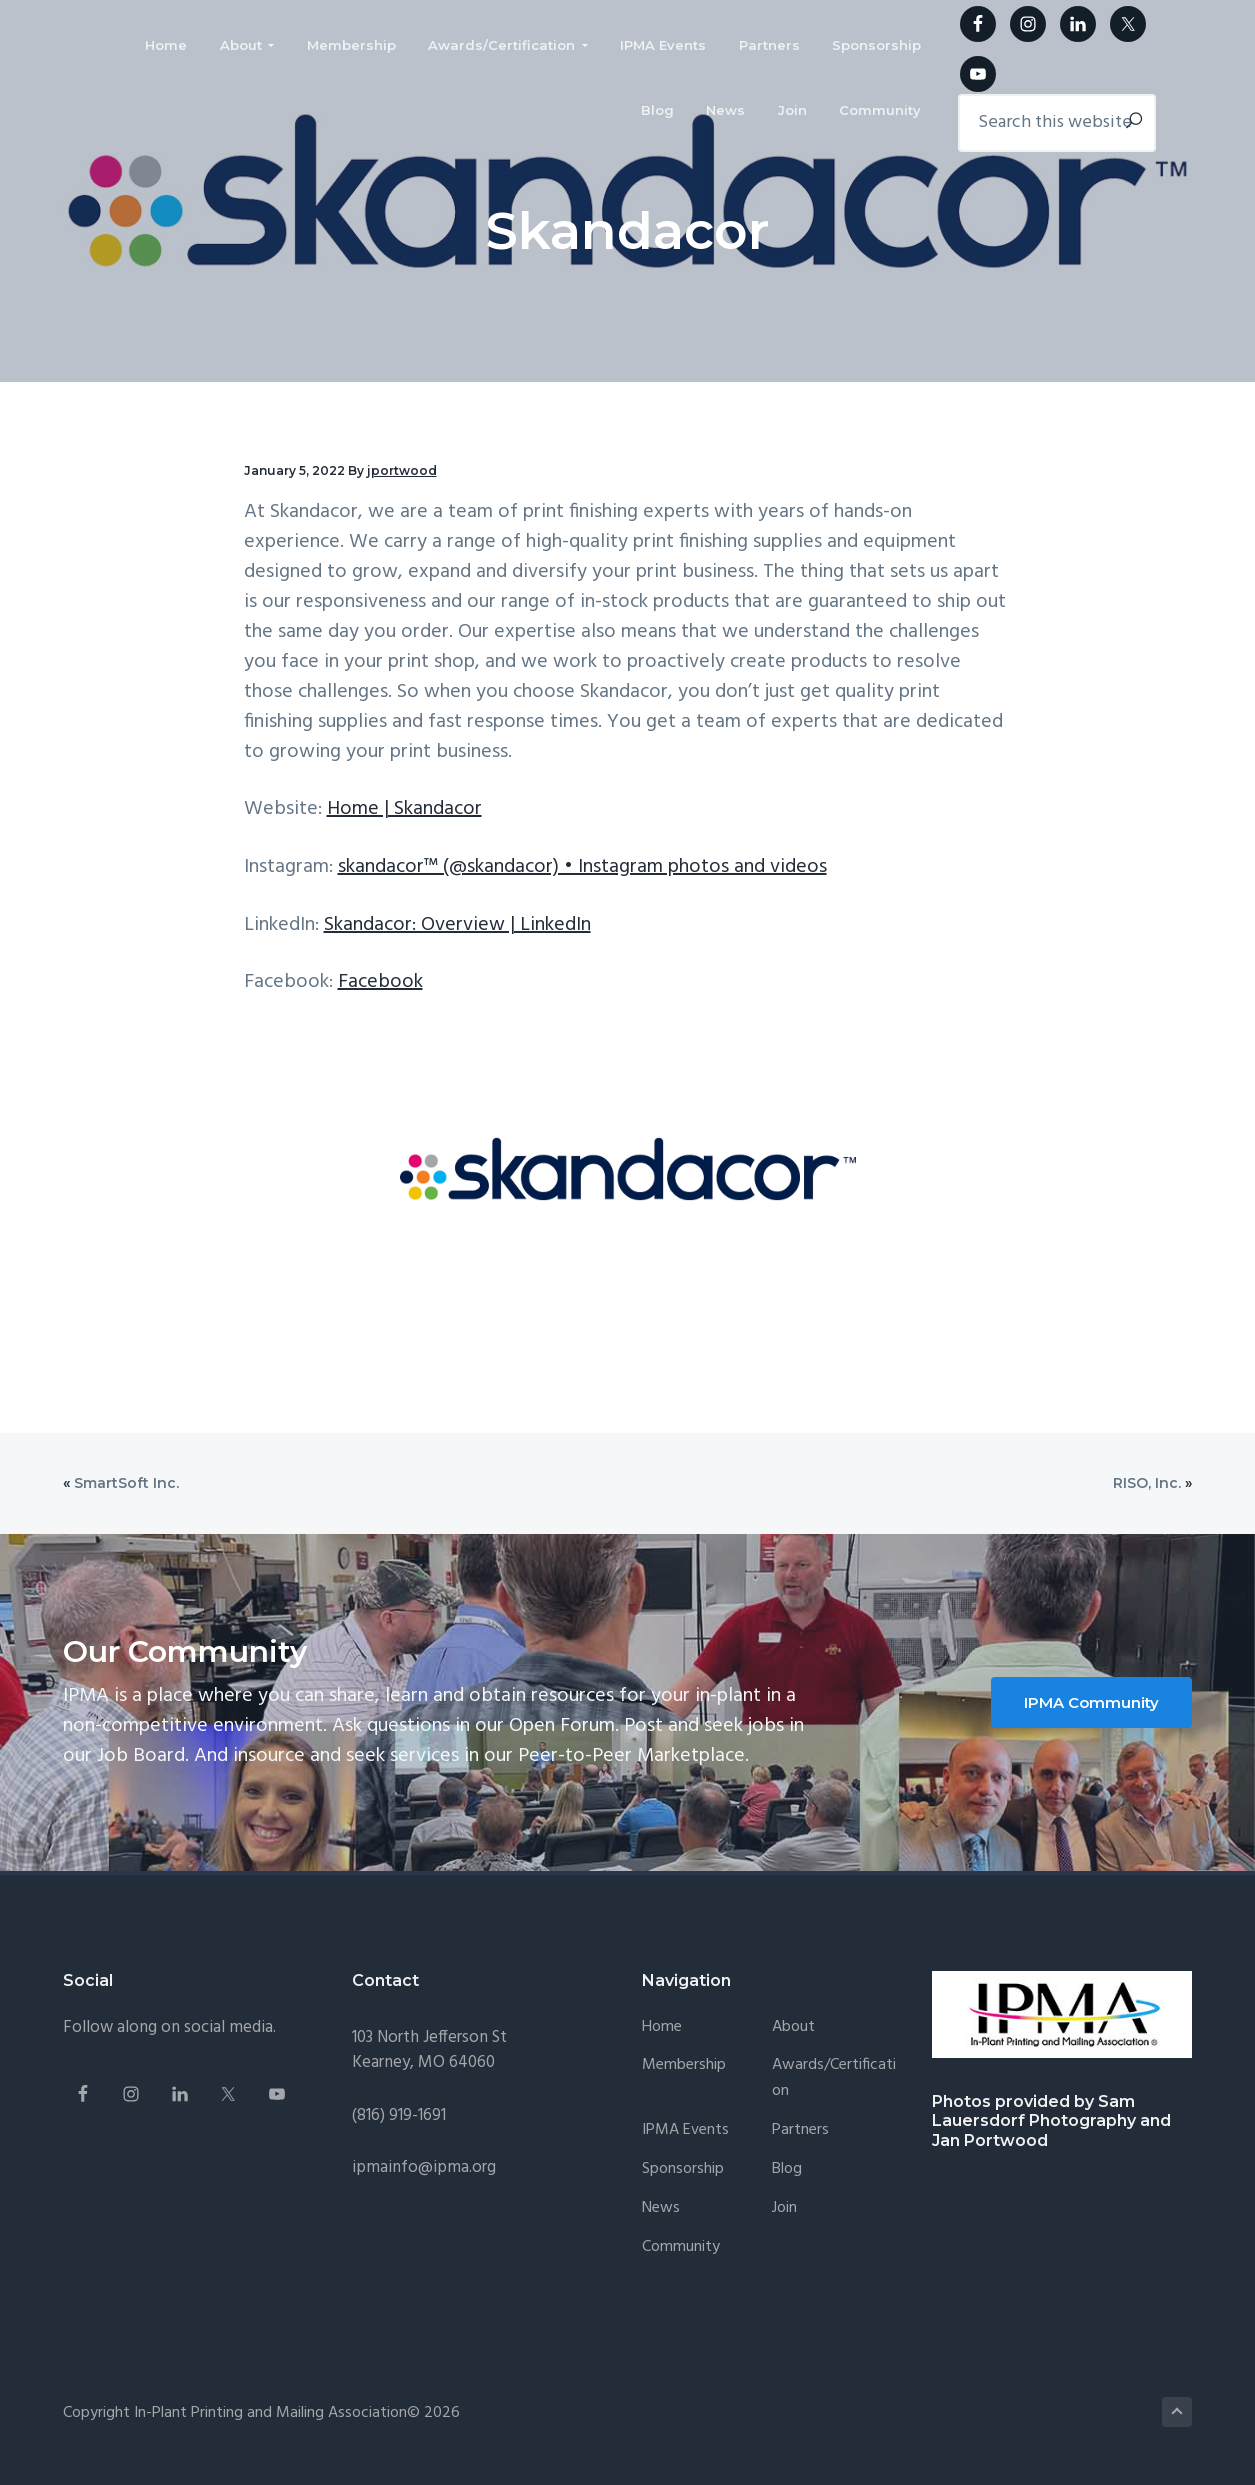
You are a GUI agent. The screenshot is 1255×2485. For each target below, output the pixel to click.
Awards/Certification (834, 2078)
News (661, 2208)
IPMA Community (1091, 1702)
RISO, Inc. (1147, 1483)
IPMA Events (685, 2130)
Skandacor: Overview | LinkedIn (457, 925)
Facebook (380, 982)
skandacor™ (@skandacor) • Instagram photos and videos (582, 867)
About (793, 2027)
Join (784, 2208)
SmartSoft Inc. (126, 1483)
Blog (787, 2169)
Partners (800, 2130)
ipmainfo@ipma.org (424, 2167)
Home (662, 2027)
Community (681, 2247)
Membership (684, 2065)
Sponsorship (683, 2169)
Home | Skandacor (404, 809)
